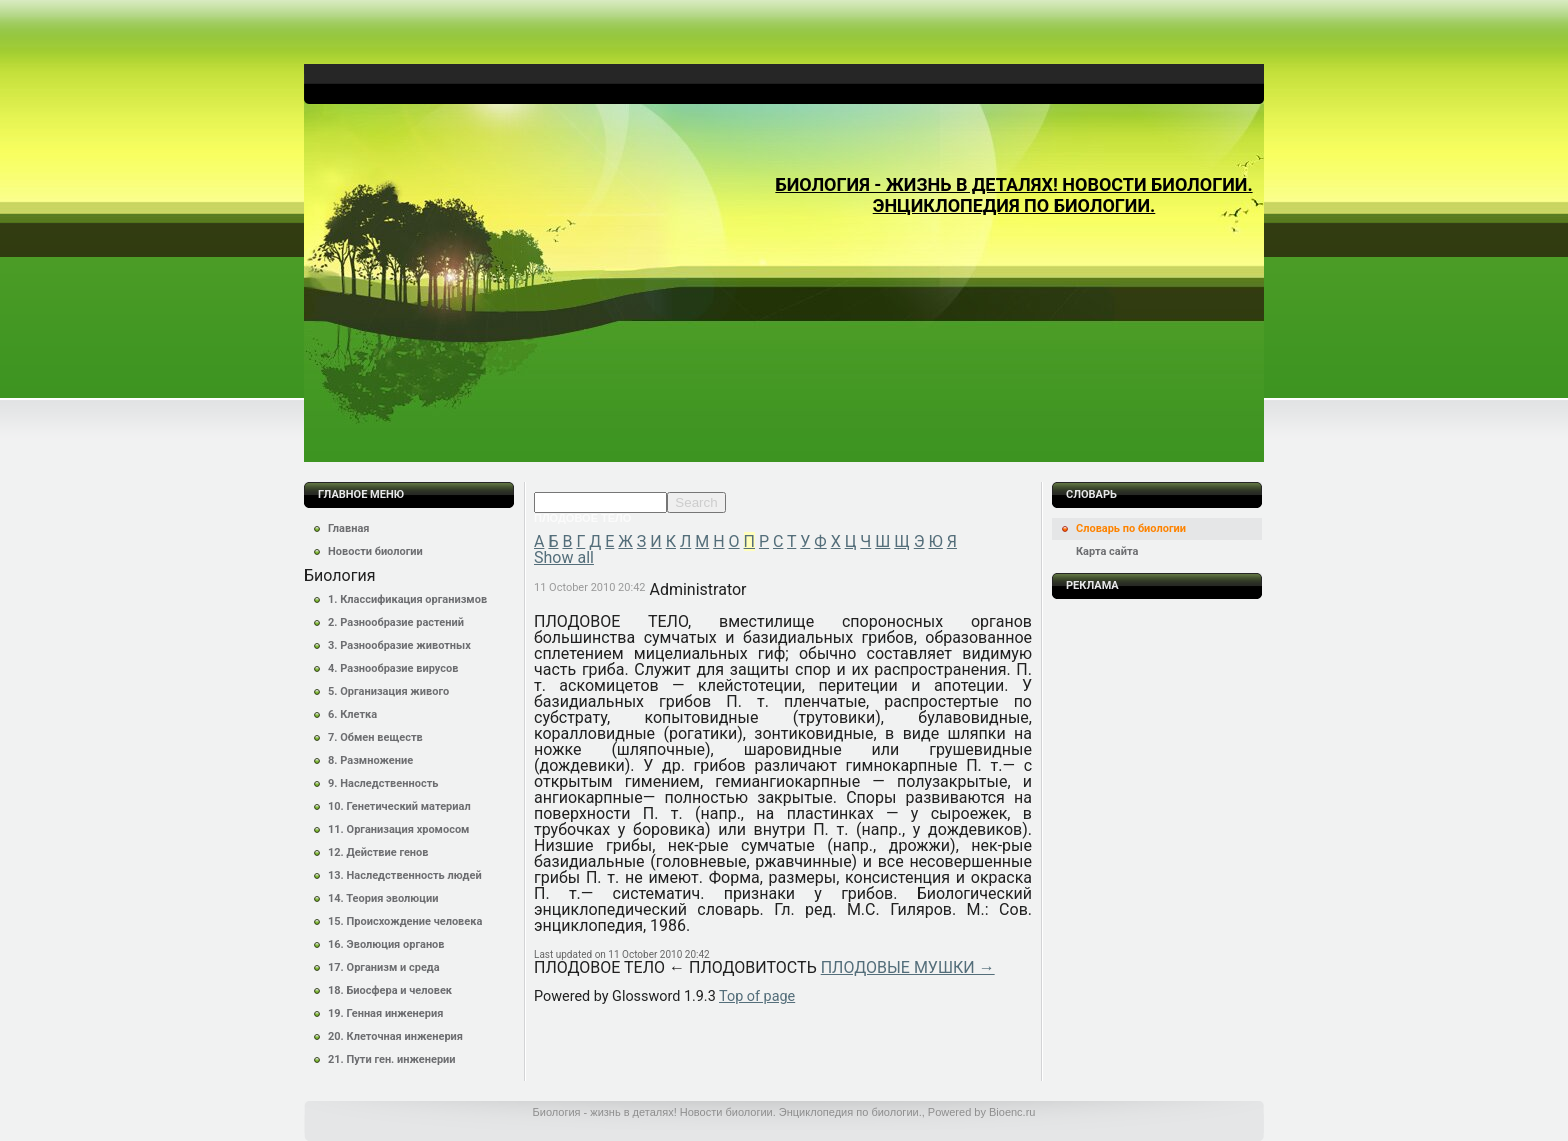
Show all (564, 557)
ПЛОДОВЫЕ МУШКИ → (908, 967)
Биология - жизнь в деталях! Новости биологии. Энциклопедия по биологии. (1013, 195)
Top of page (757, 996)
